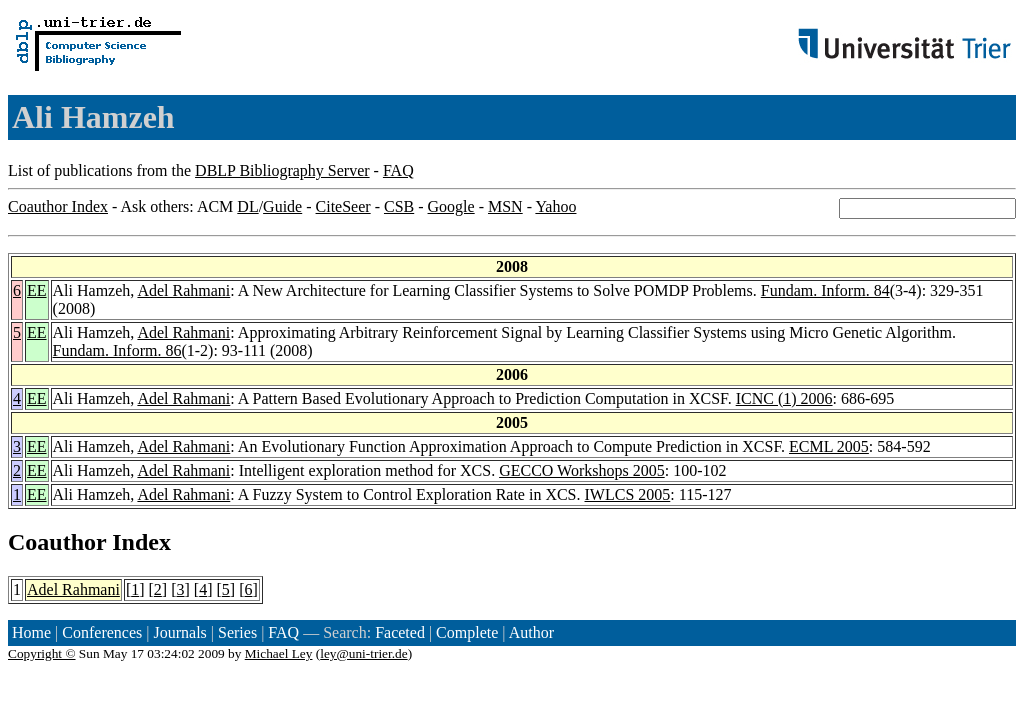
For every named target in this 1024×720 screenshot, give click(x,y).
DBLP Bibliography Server (282, 170)
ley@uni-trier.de (363, 653)
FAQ (398, 170)
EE (37, 290)
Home (31, 632)
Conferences (102, 632)
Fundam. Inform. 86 (117, 350)
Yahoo (555, 206)
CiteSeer (343, 206)
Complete (467, 632)
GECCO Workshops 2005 (582, 470)
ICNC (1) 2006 (784, 398)
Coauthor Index (58, 206)
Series (237, 632)
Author (531, 632)
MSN (505, 206)
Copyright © (42, 653)
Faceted (400, 632)
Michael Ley (279, 653)
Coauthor (57, 542)
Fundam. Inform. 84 (825, 290)
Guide (282, 206)
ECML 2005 (829, 446)
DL (247, 206)
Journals (179, 632)
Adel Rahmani (183, 290)
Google (451, 206)
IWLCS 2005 (628, 494)
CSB (399, 206)
